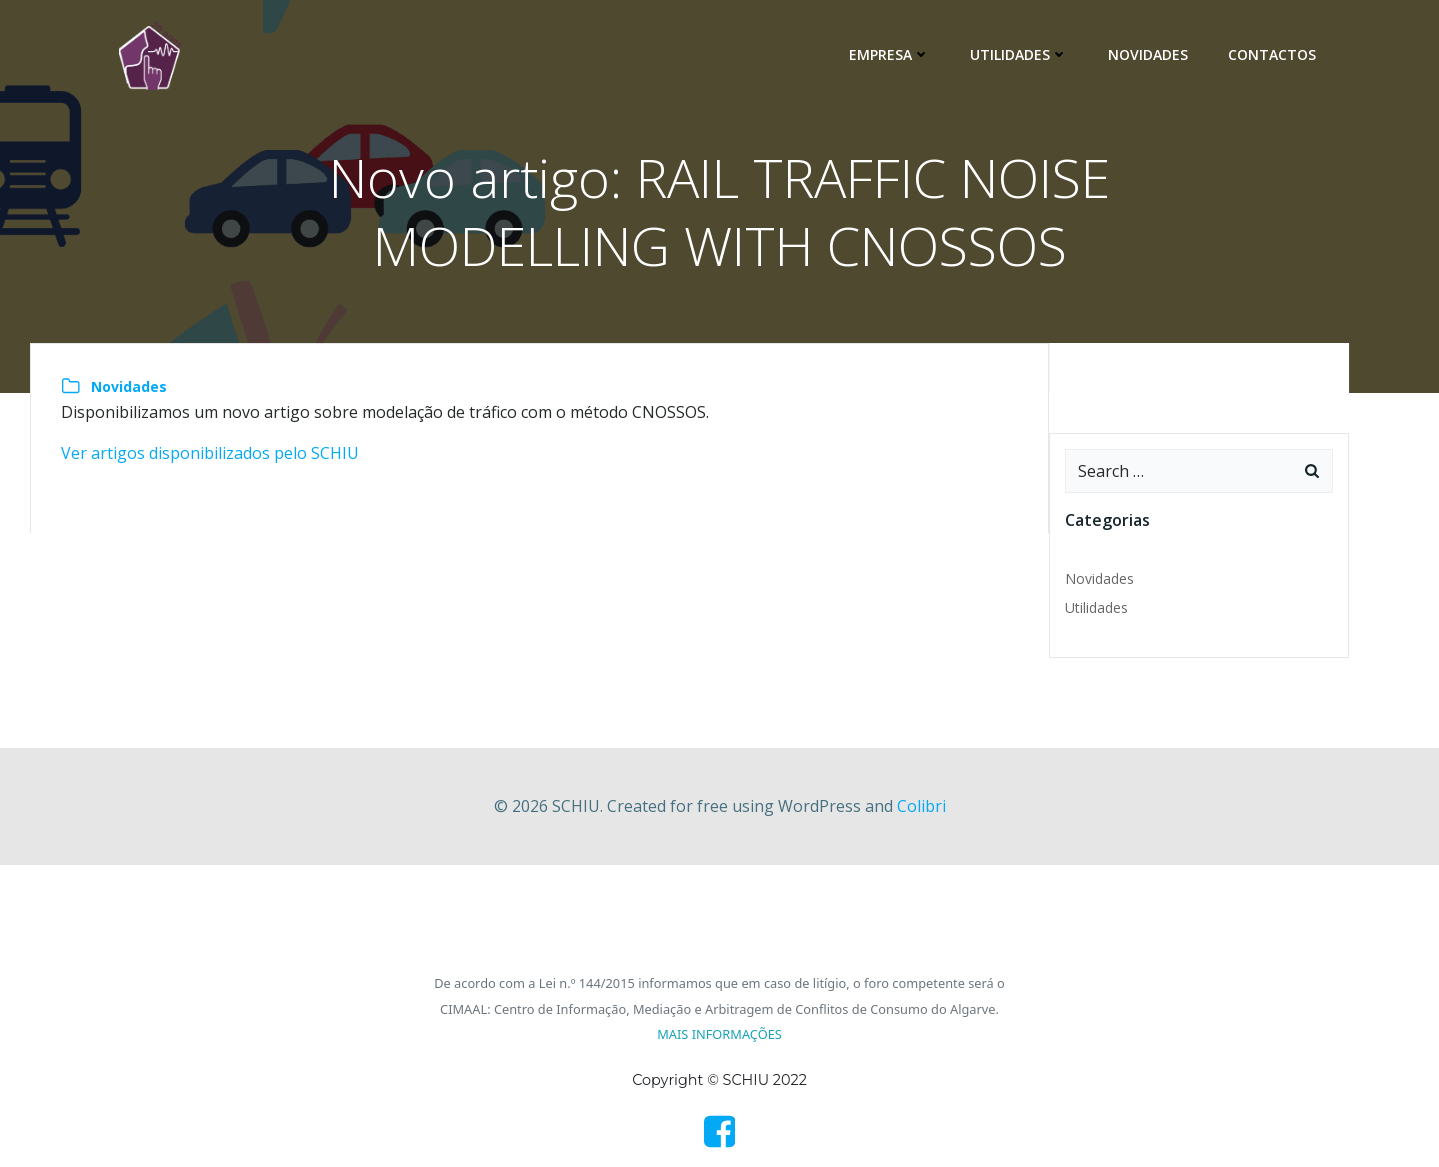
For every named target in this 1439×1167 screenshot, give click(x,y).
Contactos (1272, 54)
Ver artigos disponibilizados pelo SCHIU (210, 453)
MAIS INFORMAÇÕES (719, 1034)
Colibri (921, 806)
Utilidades (1019, 54)
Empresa (889, 54)
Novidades (1148, 54)
